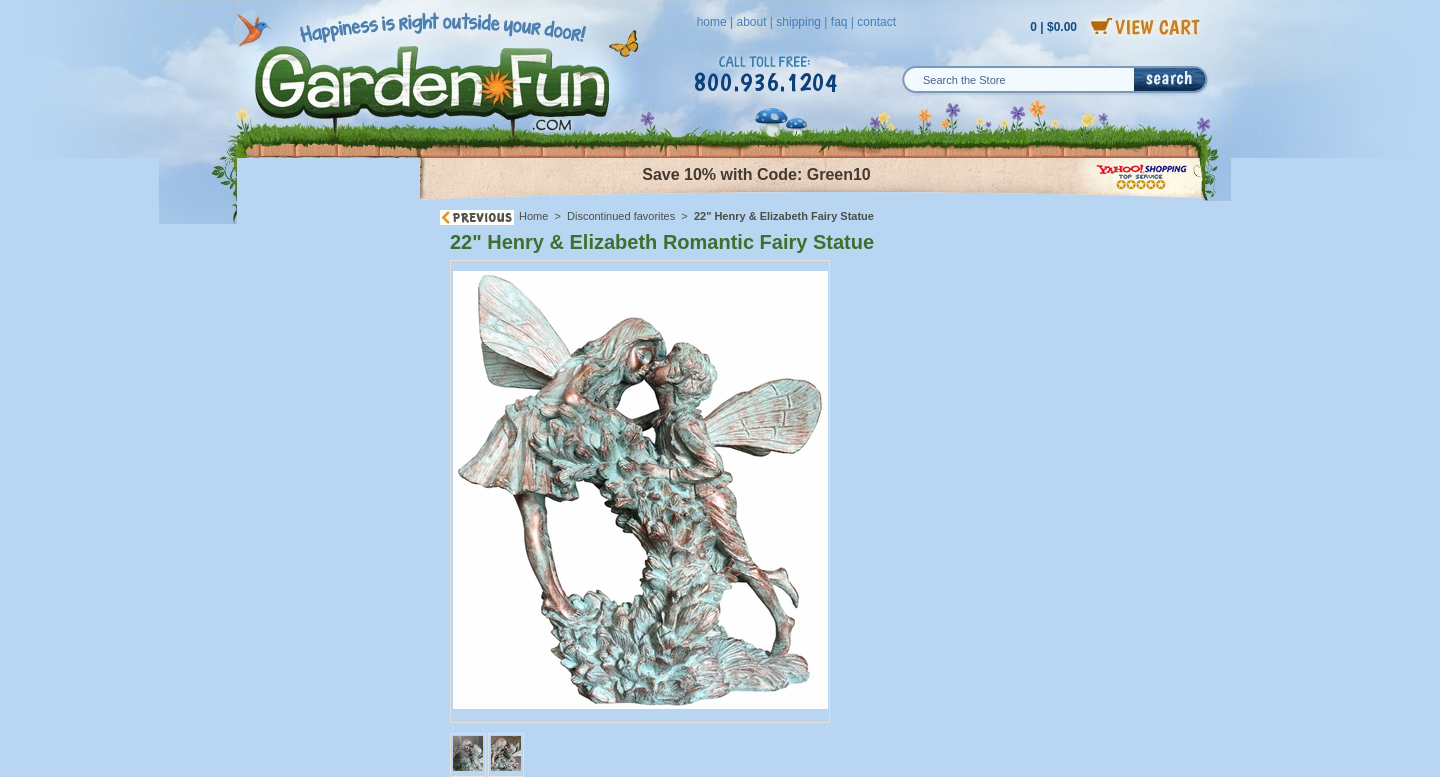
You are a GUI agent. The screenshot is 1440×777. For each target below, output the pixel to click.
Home (533, 216)
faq (839, 22)
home (712, 22)
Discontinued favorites (621, 216)
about (751, 22)
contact (876, 22)
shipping (798, 22)
